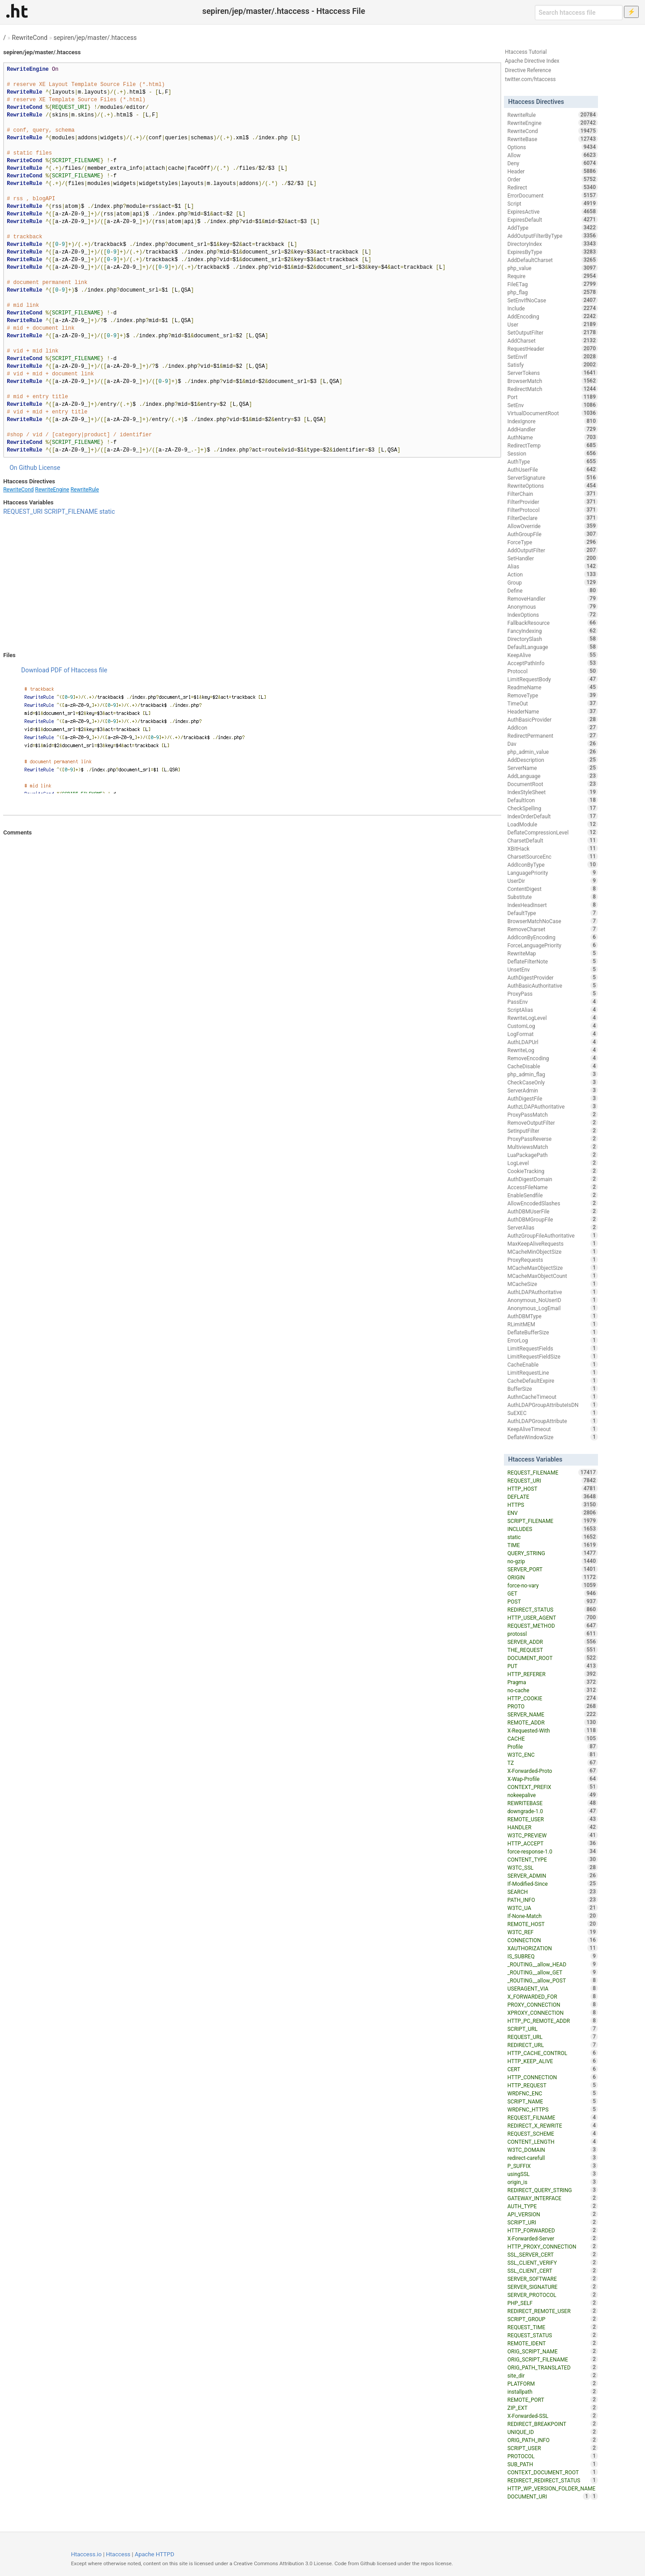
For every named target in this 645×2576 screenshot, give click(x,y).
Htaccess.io (86, 2554)
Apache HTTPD (154, 2554)
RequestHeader (552, 348)
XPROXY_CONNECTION (552, 2012)
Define (552, 590)
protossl (552, 1633)
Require (552, 276)
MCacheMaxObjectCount (552, 1275)
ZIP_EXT (552, 2407)
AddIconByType (552, 864)
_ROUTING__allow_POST (552, 1980)
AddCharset (552, 340)
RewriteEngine (52, 489)
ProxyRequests (552, 1259)
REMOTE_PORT (552, 2399)
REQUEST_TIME (552, 2327)
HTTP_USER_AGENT (552, 1617)
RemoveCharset (552, 929)
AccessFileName (552, 1187)
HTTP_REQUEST (552, 2085)
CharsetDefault (552, 840)
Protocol (552, 671)
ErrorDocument (552, 195)
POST (552, 1601)
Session (552, 453)
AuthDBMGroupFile (552, 1219)
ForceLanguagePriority (552, 945)
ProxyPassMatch (552, 1114)
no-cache (552, 1690)
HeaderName (552, 711)
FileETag (552, 284)
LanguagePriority (552, 872)
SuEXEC (552, 1412)
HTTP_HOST (552, 1488)
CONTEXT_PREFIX (552, 1786)
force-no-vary (552, 1585)
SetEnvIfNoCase (552, 300)
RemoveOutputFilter (552, 1122)
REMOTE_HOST (552, 1923)
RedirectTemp (552, 445)
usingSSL (552, 2173)
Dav (552, 743)
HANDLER (552, 1827)
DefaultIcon (552, 800)
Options (552, 147)
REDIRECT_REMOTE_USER (552, 2310)
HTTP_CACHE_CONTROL (552, 2052)
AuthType (552, 461)
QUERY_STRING (552, 1553)
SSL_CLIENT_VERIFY (552, 2262)
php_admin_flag (552, 1074)
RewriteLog (552, 1050)
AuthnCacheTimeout (552, 1396)
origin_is (552, 2181)
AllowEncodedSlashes (552, 1203)
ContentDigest (552, 888)
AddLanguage (552, 775)
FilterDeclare (552, 517)
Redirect (552, 187)
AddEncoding (552, 316)
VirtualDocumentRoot (552, 413)
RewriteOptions (552, 485)
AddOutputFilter (552, 550)
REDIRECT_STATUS (552, 1609)
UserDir (552, 880)
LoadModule (552, 824)
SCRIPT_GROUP (552, 2318)
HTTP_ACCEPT (552, 1843)
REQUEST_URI (23, 511)
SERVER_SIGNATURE (552, 2286)
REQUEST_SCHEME (552, 2133)
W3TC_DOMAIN (552, 2149)
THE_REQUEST (552, 1649)
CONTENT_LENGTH (552, 2141)
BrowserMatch (552, 380)
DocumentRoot (552, 783)
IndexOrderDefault (552, 816)
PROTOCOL (552, 2456)
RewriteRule (84, 489)
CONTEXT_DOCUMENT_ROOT (552, 2472)
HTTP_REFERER (552, 1673)
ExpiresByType (552, 251)
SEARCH (552, 1891)
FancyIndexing (552, 630)
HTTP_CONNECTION (552, 2077)
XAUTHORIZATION (552, 1948)
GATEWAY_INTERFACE (552, 2198)
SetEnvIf (552, 356)
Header (552, 171)
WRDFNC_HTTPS (552, 2109)
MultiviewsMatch (552, 1146)
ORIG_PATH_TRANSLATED (552, 2367)
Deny (552, 163)
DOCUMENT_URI (548, 2496)
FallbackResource (552, 622)
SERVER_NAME (552, 1714)
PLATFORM (552, 2383)
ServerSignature (552, 477)
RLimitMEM (552, 1324)
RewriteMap (552, 953)
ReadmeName (552, 687)
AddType (552, 227)
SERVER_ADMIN (552, 1875)
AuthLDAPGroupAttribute (552, 1420)
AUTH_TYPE (552, 2206)
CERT (552, 2069)
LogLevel (552, 1162)
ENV (552, 1512)
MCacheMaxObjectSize (552, 1267)
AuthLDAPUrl (552, 1041)
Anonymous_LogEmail (552, 1308)
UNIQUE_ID (552, 2431)
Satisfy (552, 364)
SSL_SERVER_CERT (552, 2254)
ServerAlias (552, 1227)
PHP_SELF (552, 2302)
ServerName (552, 767)
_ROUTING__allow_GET (552, 1972)
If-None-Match (552, 1915)
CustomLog (552, 1025)
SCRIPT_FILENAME (71, 511)
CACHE (552, 1738)
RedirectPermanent (552, 735)
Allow (552, 155)
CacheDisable (552, 1066)
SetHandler (552, 558)
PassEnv (552, 1001)
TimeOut (552, 703)
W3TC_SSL (552, 1867)
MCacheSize (552, 1283)
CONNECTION (552, 1940)
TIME (552, 1544)
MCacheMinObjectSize (552, 1251)
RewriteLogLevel (552, 1017)
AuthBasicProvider (552, 719)
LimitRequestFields (552, 1348)
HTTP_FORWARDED (552, 2230)
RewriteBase (552, 138)
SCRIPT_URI (552, 2222)
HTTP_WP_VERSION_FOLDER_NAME (552, 2489)
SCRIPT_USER (552, 2447)
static (107, 511)
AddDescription (552, 759)
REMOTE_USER (552, 1819)
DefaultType (552, 912)
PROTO (552, 1706)
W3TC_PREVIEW (552, 1835)
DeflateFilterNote (552, 961)
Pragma (552, 1682)
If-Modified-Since (552, 1883)
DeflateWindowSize (552, 1437)
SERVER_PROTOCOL (552, 2294)
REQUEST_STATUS (552, 2335)
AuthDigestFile (552, 1098)
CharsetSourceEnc (552, 856)
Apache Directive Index (532, 61)
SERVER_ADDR (552, 1641)
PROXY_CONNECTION (552, 2004)
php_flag (552, 292)
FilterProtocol (552, 509)
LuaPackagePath (552, 1154)
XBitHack (552, 848)
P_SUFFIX (552, 2165)
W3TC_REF (552, 1931)
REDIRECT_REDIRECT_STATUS (552, 2480)
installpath (552, 2391)
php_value (552, 267)
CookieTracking (552, 1170)
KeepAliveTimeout (552, 1428)
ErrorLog (552, 1340)
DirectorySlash (552, 638)
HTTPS (552, 1504)
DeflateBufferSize (552, 1332)
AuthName (552, 437)
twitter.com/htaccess (530, 79)
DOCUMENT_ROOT (552, 1657)
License (49, 467)
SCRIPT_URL (552, 2028)
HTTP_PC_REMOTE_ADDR (552, 2020)
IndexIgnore (552, 421)
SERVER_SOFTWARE (552, 2278)
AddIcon (552, 727)
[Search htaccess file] (579, 12)
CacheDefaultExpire (552, 1380)
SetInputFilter (552, 1130)
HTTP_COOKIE (552, 1698)
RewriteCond (29, 37)
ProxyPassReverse (552, 1138)
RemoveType (552, 695)
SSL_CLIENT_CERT (552, 2270)
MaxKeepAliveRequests (552, 1243)
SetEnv (552, 405)
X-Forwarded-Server (552, 2238)
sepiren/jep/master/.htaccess (95, 37)
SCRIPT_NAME (552, 2101)
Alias (552, 566)
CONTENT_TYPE (552, 1859)
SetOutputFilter (552, 332)
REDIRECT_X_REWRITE (552, 2125)
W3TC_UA (552, 1907)
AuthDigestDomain (552, 1179)
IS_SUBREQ (552, 1956)
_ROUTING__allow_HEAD (552, 1964)
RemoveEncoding (552, 1058)
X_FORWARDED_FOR (552, 1996)
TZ (552, 1762)
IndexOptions (552, 614)
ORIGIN (552, 1577)
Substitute (552, 896)
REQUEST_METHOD (552, 1625)
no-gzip (552, 1561)
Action (552, 574)
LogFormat (552, 1033)
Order (552, 179)
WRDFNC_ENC (552, 2093)
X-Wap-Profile (552, 1778)
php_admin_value (552, 751)
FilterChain (552, 493)
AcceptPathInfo (552, 663)
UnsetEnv (552, 969)
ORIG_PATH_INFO (552, 2439)
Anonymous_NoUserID (552, 1299)
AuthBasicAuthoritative (552, 985)
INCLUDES (552, 1528)
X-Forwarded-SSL (552, 2415)
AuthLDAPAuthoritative (552, 1291)
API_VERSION (552, 2214)
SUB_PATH (552, 2464)
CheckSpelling (552, 808)
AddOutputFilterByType (552, 235)
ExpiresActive (552, 211)
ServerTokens (552, 372)
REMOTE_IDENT (552, 2343)
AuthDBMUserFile (552, 1211)
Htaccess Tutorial (525, 52)
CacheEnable (552, 1364)
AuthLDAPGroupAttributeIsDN (552, 1404)
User (552, 324)
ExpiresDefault (552, 219)
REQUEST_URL (552, 2036)
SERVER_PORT (552, 1569)
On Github (23, 467)
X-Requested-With (552, 1730)
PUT (552, 1665)
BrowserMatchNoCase (552, 921)
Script (552, 203)
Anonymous (552, 606)
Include (552, 308)
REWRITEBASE (552, 1802)
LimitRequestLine (552, 1372)
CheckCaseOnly (552, 1082)
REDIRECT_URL (552, 2044)
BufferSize (552, 1388)
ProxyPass (552, 993)
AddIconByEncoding (552, 937)
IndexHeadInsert (552, 904)
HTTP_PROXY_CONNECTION (552, 2246)
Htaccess (118, 2554)
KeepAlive (552, 654)
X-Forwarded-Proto (552, 1770)
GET (552, 1593)
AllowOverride (552, 525)
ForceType (552, 542)
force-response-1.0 (552, 1851)
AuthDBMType (552, 1316)
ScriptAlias (552, 1009)
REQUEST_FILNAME (552, 2117)
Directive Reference (528, 70)
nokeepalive (552, 1794)
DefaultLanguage (552, 646)
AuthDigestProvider (552, 977)
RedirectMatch (552, 388)
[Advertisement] (252, 583)
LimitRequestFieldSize (552, 1356)
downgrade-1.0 (552, 1811)
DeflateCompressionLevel (552, 832)
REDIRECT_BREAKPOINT (552, 2423)
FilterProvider (552, 501)
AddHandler (552, 429)
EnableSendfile (552, 1195)
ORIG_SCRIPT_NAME (552, 2351)
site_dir (552, 2375)
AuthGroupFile (552, 534)
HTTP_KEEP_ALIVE (552, 2060)
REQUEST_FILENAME (552, 1472)
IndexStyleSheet (552, 792)
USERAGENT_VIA (552, 1988)
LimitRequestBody (552, 679)
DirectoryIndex (552, 243)
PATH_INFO (552, 1899)
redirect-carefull (552, 2157)
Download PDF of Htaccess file (64, 670)
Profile (552, 1746)
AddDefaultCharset (552, 259)
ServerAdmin (552, 1090)
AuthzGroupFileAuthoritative (552, 1235)
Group (552, 582)
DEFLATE (552, 1496)
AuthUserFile (552, 469)
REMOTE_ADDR (552, 1722)
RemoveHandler (552, 598)
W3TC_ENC (552, 1754)
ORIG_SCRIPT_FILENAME (552, 2359)
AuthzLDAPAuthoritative (552, 1106)
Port (552, 396)
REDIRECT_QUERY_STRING (552, 2189)
